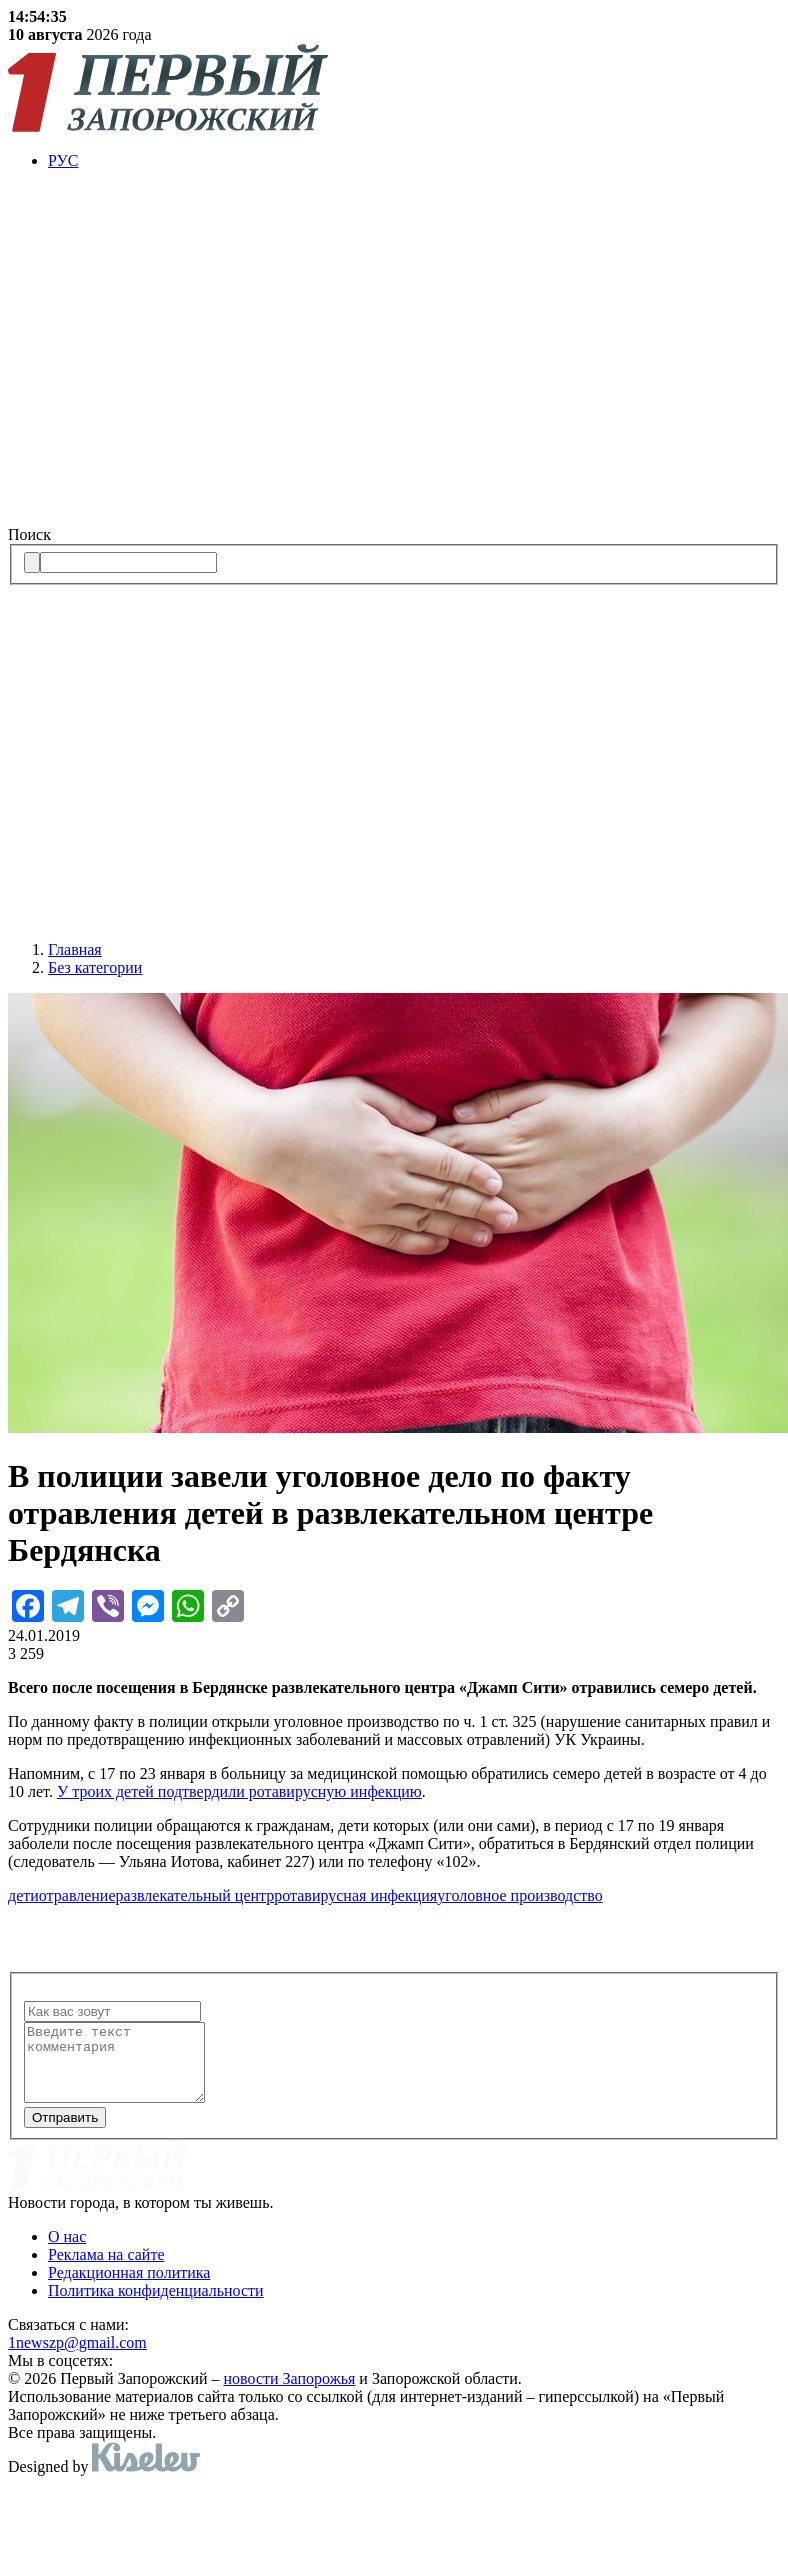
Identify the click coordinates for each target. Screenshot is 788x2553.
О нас (67, 2251)
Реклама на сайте (106, 2269)
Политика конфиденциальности (156, 2305)
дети (23, 1895)
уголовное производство (519, 1895)
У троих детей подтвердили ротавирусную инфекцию (239, 1791)
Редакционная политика (129, 2287)
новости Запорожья (290, 2393)
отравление (77, 1895)
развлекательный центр (195, 1895)
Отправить (65, 2132)
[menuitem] (414, 161)
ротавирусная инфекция (355, 1895)
